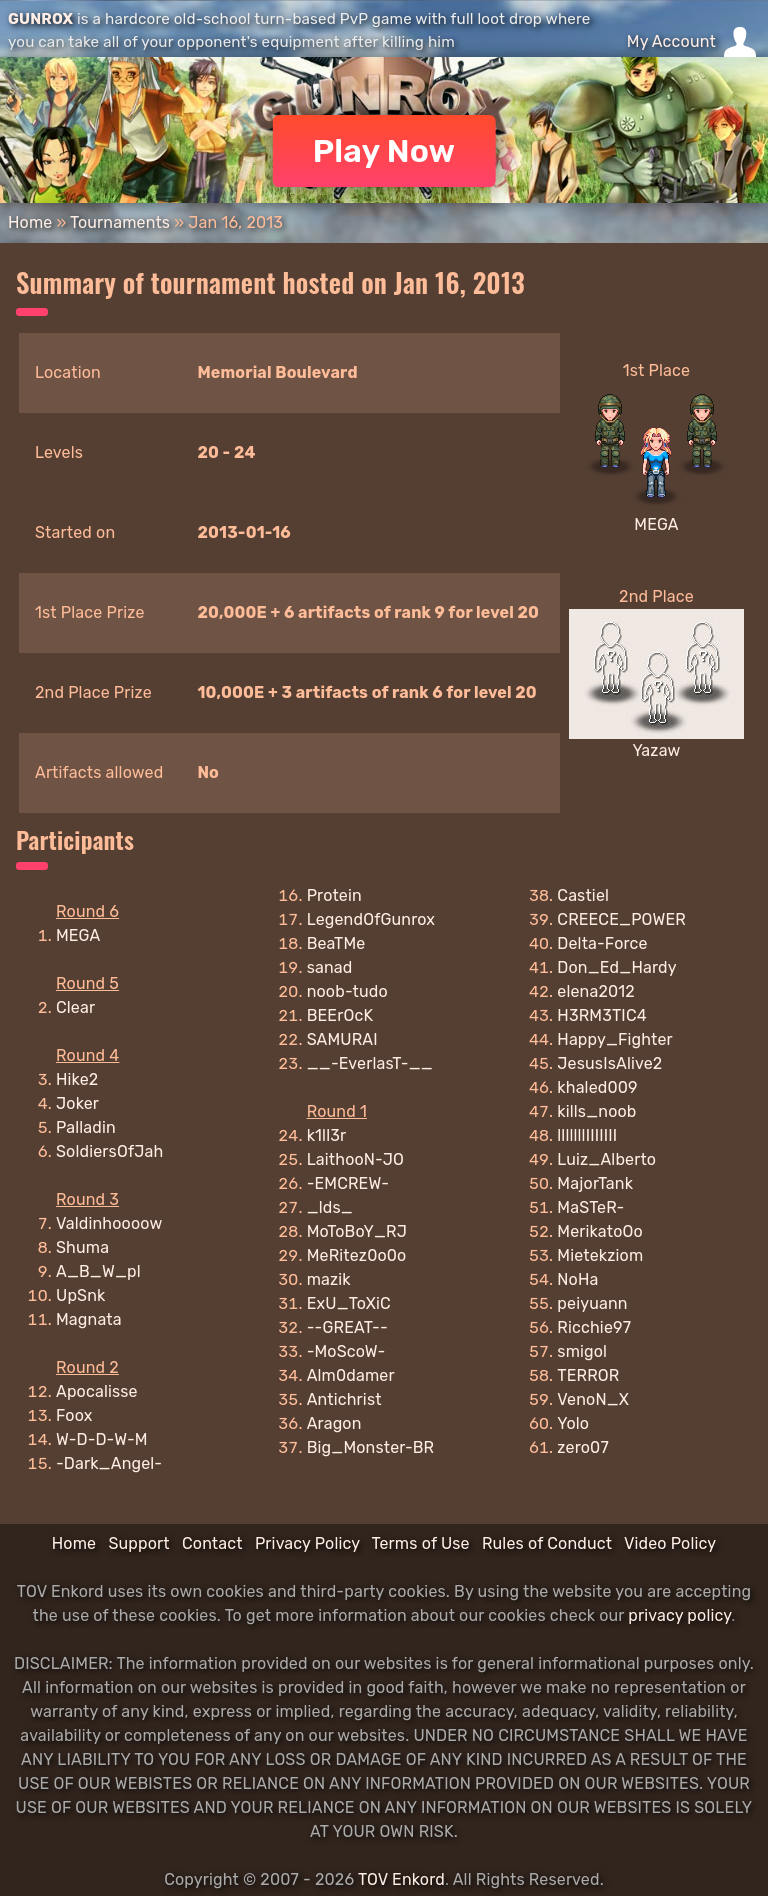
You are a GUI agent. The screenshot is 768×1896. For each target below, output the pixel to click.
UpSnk (80, 1295)
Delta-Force (602, 943)
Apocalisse (97, 1391)
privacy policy (679, 1615)
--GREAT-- (347, 1327)
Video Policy (670, 1543)
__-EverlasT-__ (370, 1063)
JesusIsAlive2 (609, 1063)
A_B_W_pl (98, 1271)
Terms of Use (421, 1543)
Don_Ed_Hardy (616, 967)
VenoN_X (593, 1399)
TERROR (588, 1375)
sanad (330, 967)
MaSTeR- (590, 1207)
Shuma (82, 1247)
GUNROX (40, 19)
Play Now (384, 151)
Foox (74, 1415)
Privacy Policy (307, 1543)
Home (30, 222)
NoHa (577, 1279)
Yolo (573, 1423)
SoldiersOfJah (109, 1151)
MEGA (656, 524)
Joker (77, 1103)
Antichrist (344, 1399)
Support (138, 1543)
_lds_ (330, 1207)
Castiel (583, 895)
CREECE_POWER (621, 919)
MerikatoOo (600, 1231)
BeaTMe (336, 943)
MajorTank (595, 1183)
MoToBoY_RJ (357, 1231)
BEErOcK (340, 1015)
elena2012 (596, 991)
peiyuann (592, 1303)
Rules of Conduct (547, 1543)
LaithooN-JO (355, 1159)
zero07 (582, 1447)
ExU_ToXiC (349, 1303)
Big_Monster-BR (371, 1447)
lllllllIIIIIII (587, 1135)
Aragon (334, 1423)
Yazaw (656, 750)
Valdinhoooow (109, 1223)
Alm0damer (351, 1375)
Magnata (89, 1319)
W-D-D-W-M (102, 1439)
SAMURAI (342, 1039)
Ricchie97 (594, 1327)
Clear (75, 1007)
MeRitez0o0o (357, 1255)
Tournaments (120, 222)
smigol (582, 1351)
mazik (329, 1279)
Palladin (86, 1127)
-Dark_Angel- (109, 1463)
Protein (334, 895)
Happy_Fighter (615, 1039)
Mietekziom (600, 1255)
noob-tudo (347, 991)
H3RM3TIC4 (602, 1015)
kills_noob (596, 1111)
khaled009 (597, 1087)
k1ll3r (327, 1135)
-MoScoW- (346, 1351)
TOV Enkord (401, 1879)
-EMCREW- (348, 1183)
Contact (212, 1543)
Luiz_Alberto (606, 1159)
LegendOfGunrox (371, 919)
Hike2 (77, 1079)
